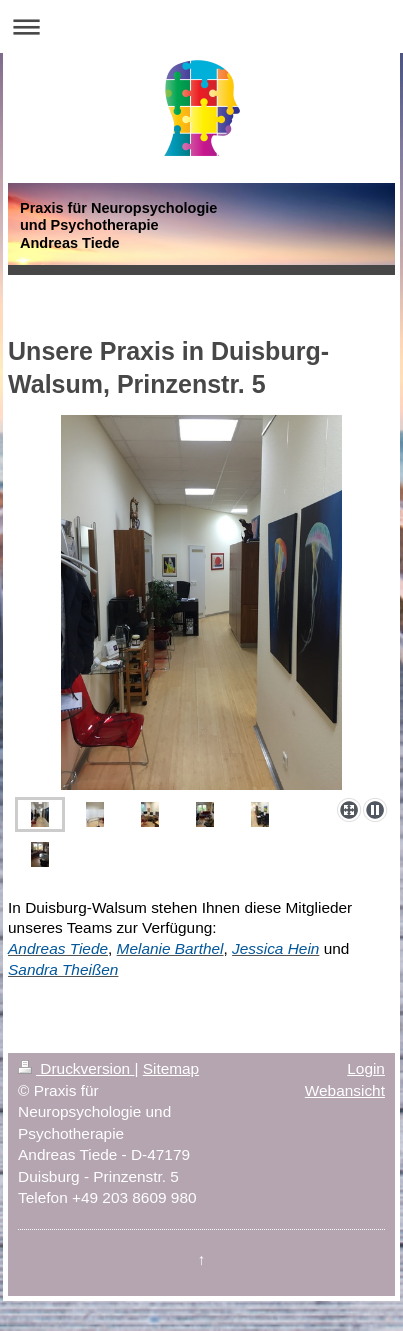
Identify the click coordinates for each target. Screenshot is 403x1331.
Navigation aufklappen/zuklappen (201, 26)
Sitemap (171, 1068)
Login (366, 1068)
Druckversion (76, 1068)
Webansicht (345, 1090)
